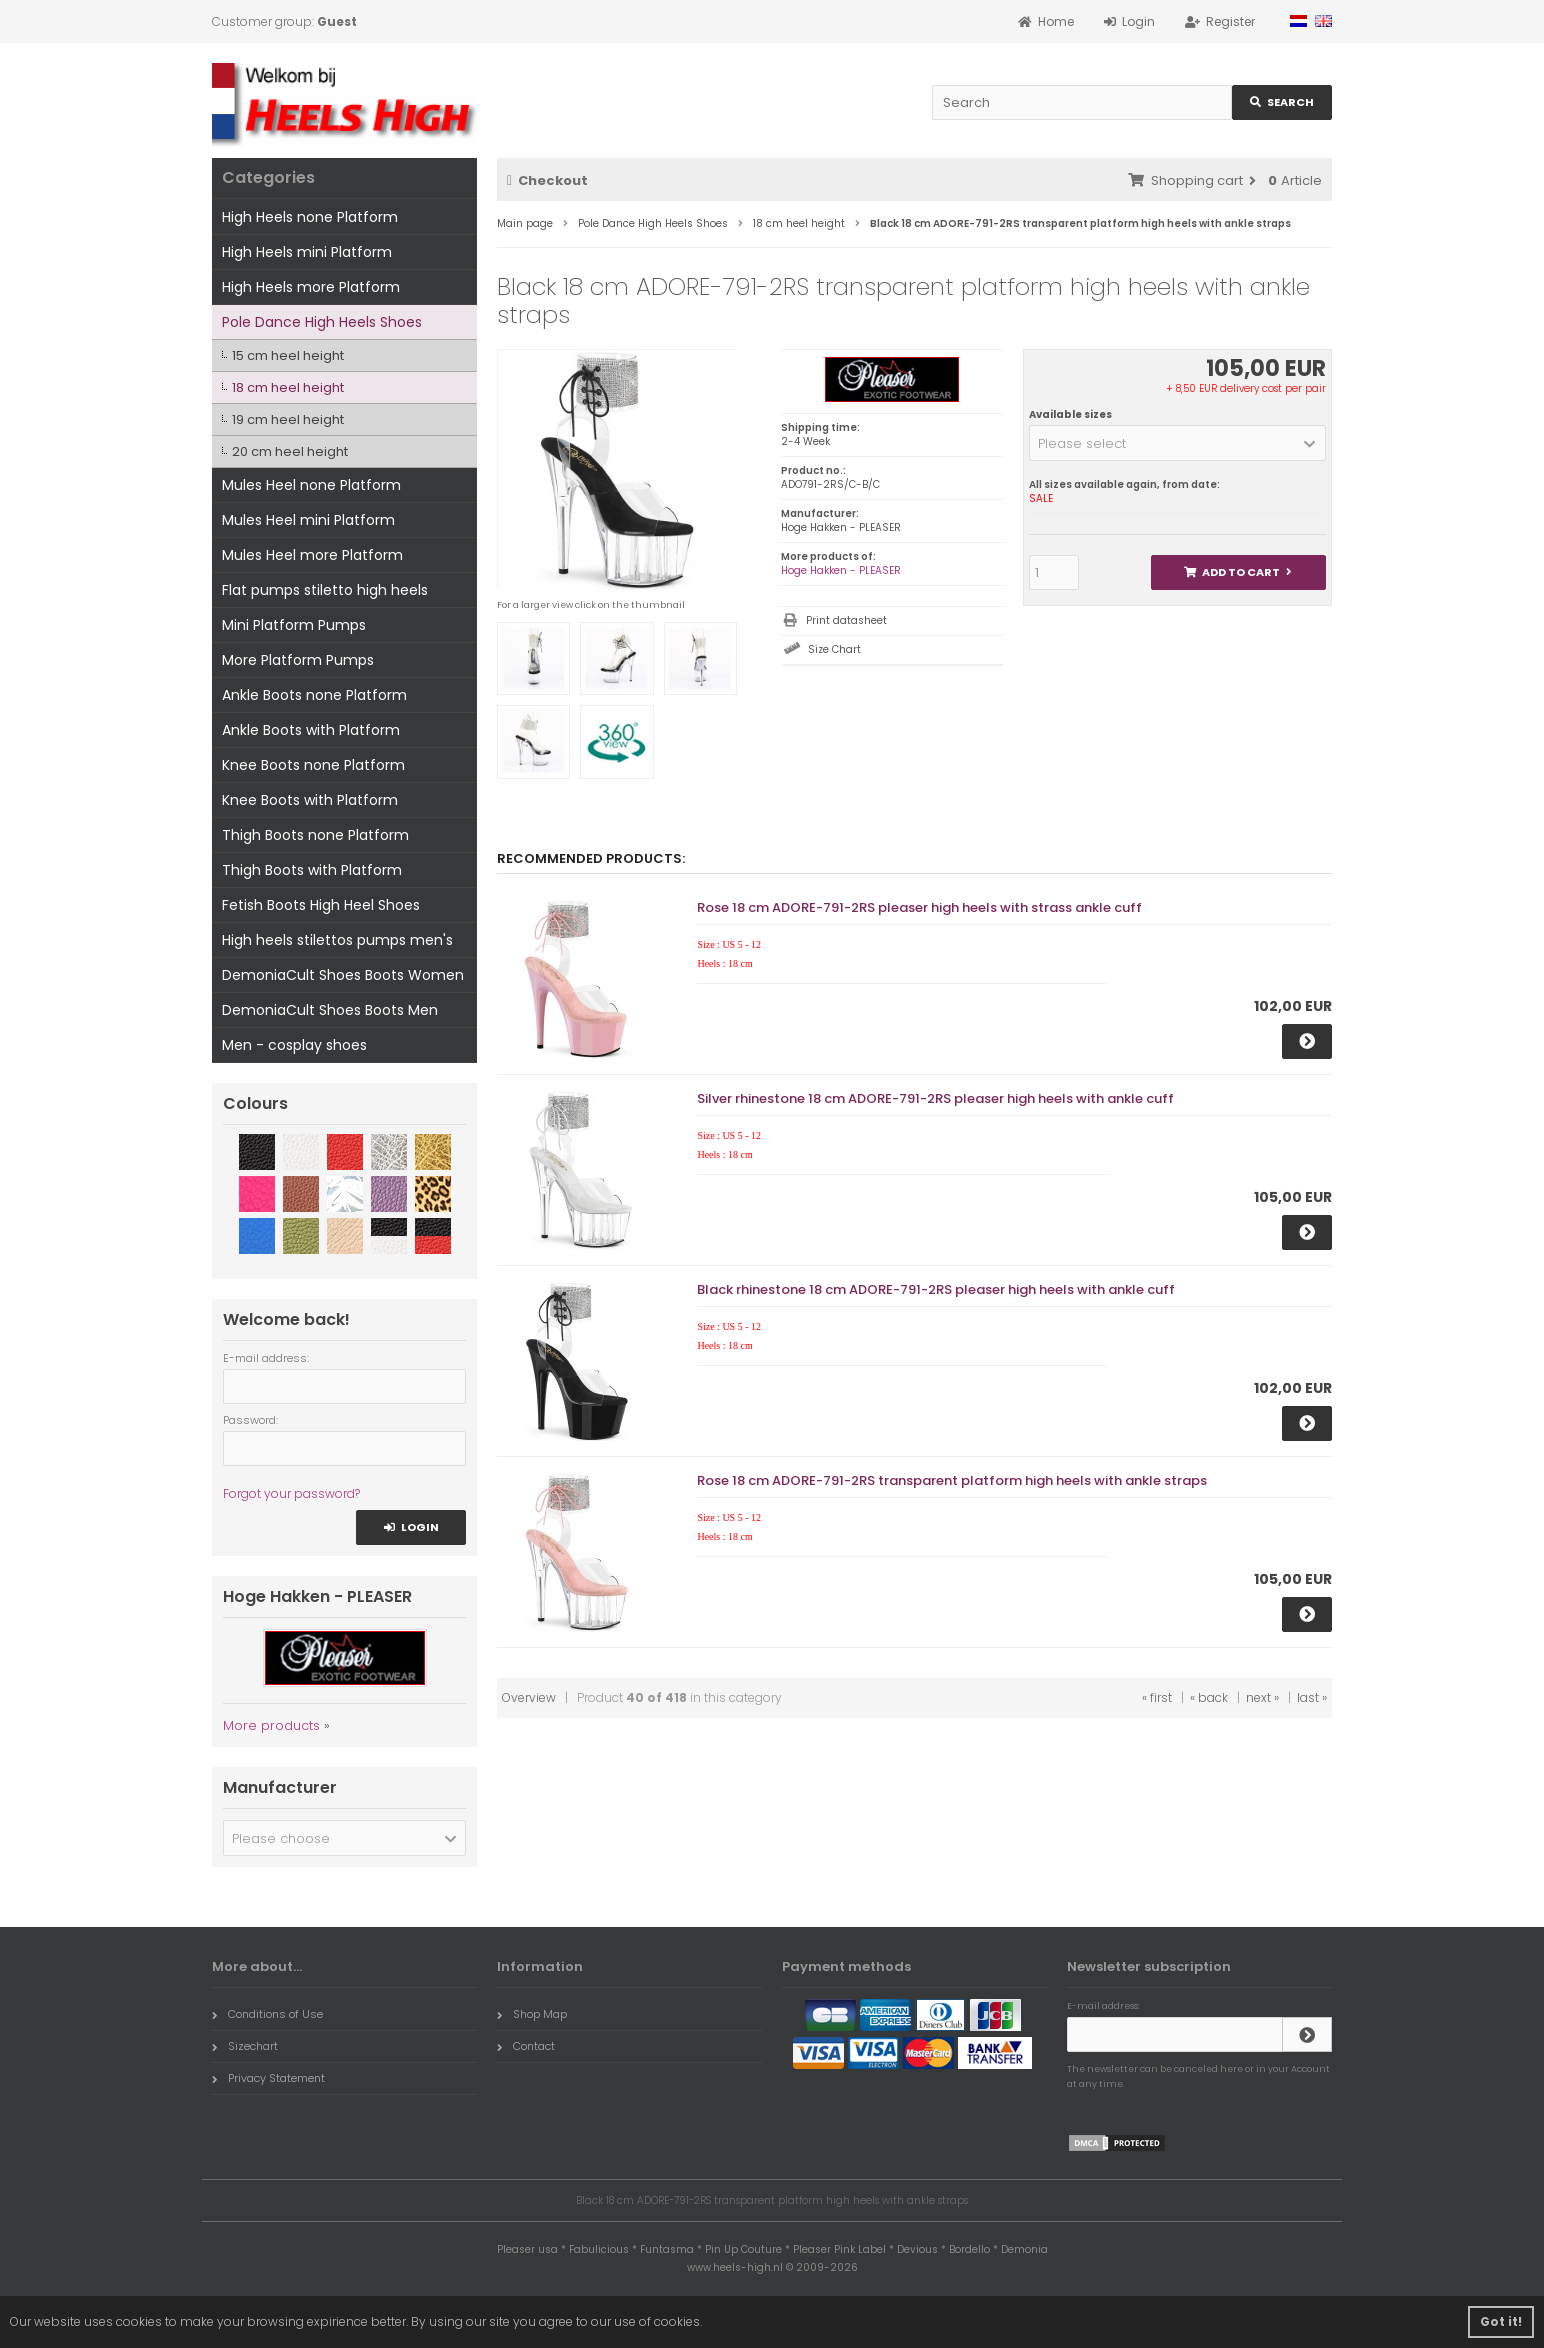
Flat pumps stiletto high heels (325, 590)
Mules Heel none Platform (311, 485)
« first (1157, 1697)
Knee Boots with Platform (310, 800)
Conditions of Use (267, 2014)
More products (271, 1725)
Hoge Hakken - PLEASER (841, 570)
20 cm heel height (290, 451)
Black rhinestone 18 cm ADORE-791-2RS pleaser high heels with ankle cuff (936, 1289)
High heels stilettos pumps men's (337, 940)
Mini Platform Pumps (294, 625)
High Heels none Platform (310, 217)
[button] (1177, 443)
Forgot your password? (291, 1493)
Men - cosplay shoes (294, 1045)
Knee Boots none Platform (313, 765)
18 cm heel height (288, 387)
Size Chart (834, 649)
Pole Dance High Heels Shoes (322, 322)
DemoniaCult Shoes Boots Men (330, 1010)
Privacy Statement (268, 2078)
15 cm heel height (288, 355)
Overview (529, 1697)
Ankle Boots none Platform (314, 695)
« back (1209, 1697)
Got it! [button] (1501, 2321)
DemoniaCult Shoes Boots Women (343, 975)
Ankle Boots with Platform (311, 730)
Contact (526, 2046)
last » (1312, 1697)
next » (1262, 1697)
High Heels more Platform (311, 287)
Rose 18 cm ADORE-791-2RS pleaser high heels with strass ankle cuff (919, 907)
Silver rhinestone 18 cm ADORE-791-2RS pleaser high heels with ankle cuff (935, 1098)
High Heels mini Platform (307, 252)
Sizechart (245, 2046)
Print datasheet (846, 620)
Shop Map (532, 2014)
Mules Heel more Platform (312, 555)
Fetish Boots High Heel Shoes (321, 905)
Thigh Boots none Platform (315, 835)
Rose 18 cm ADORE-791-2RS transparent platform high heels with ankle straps (952, 1480)
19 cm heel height (288, 419)
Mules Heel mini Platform (308, 520)
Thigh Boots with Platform (312, 870)
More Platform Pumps (298, 660)
